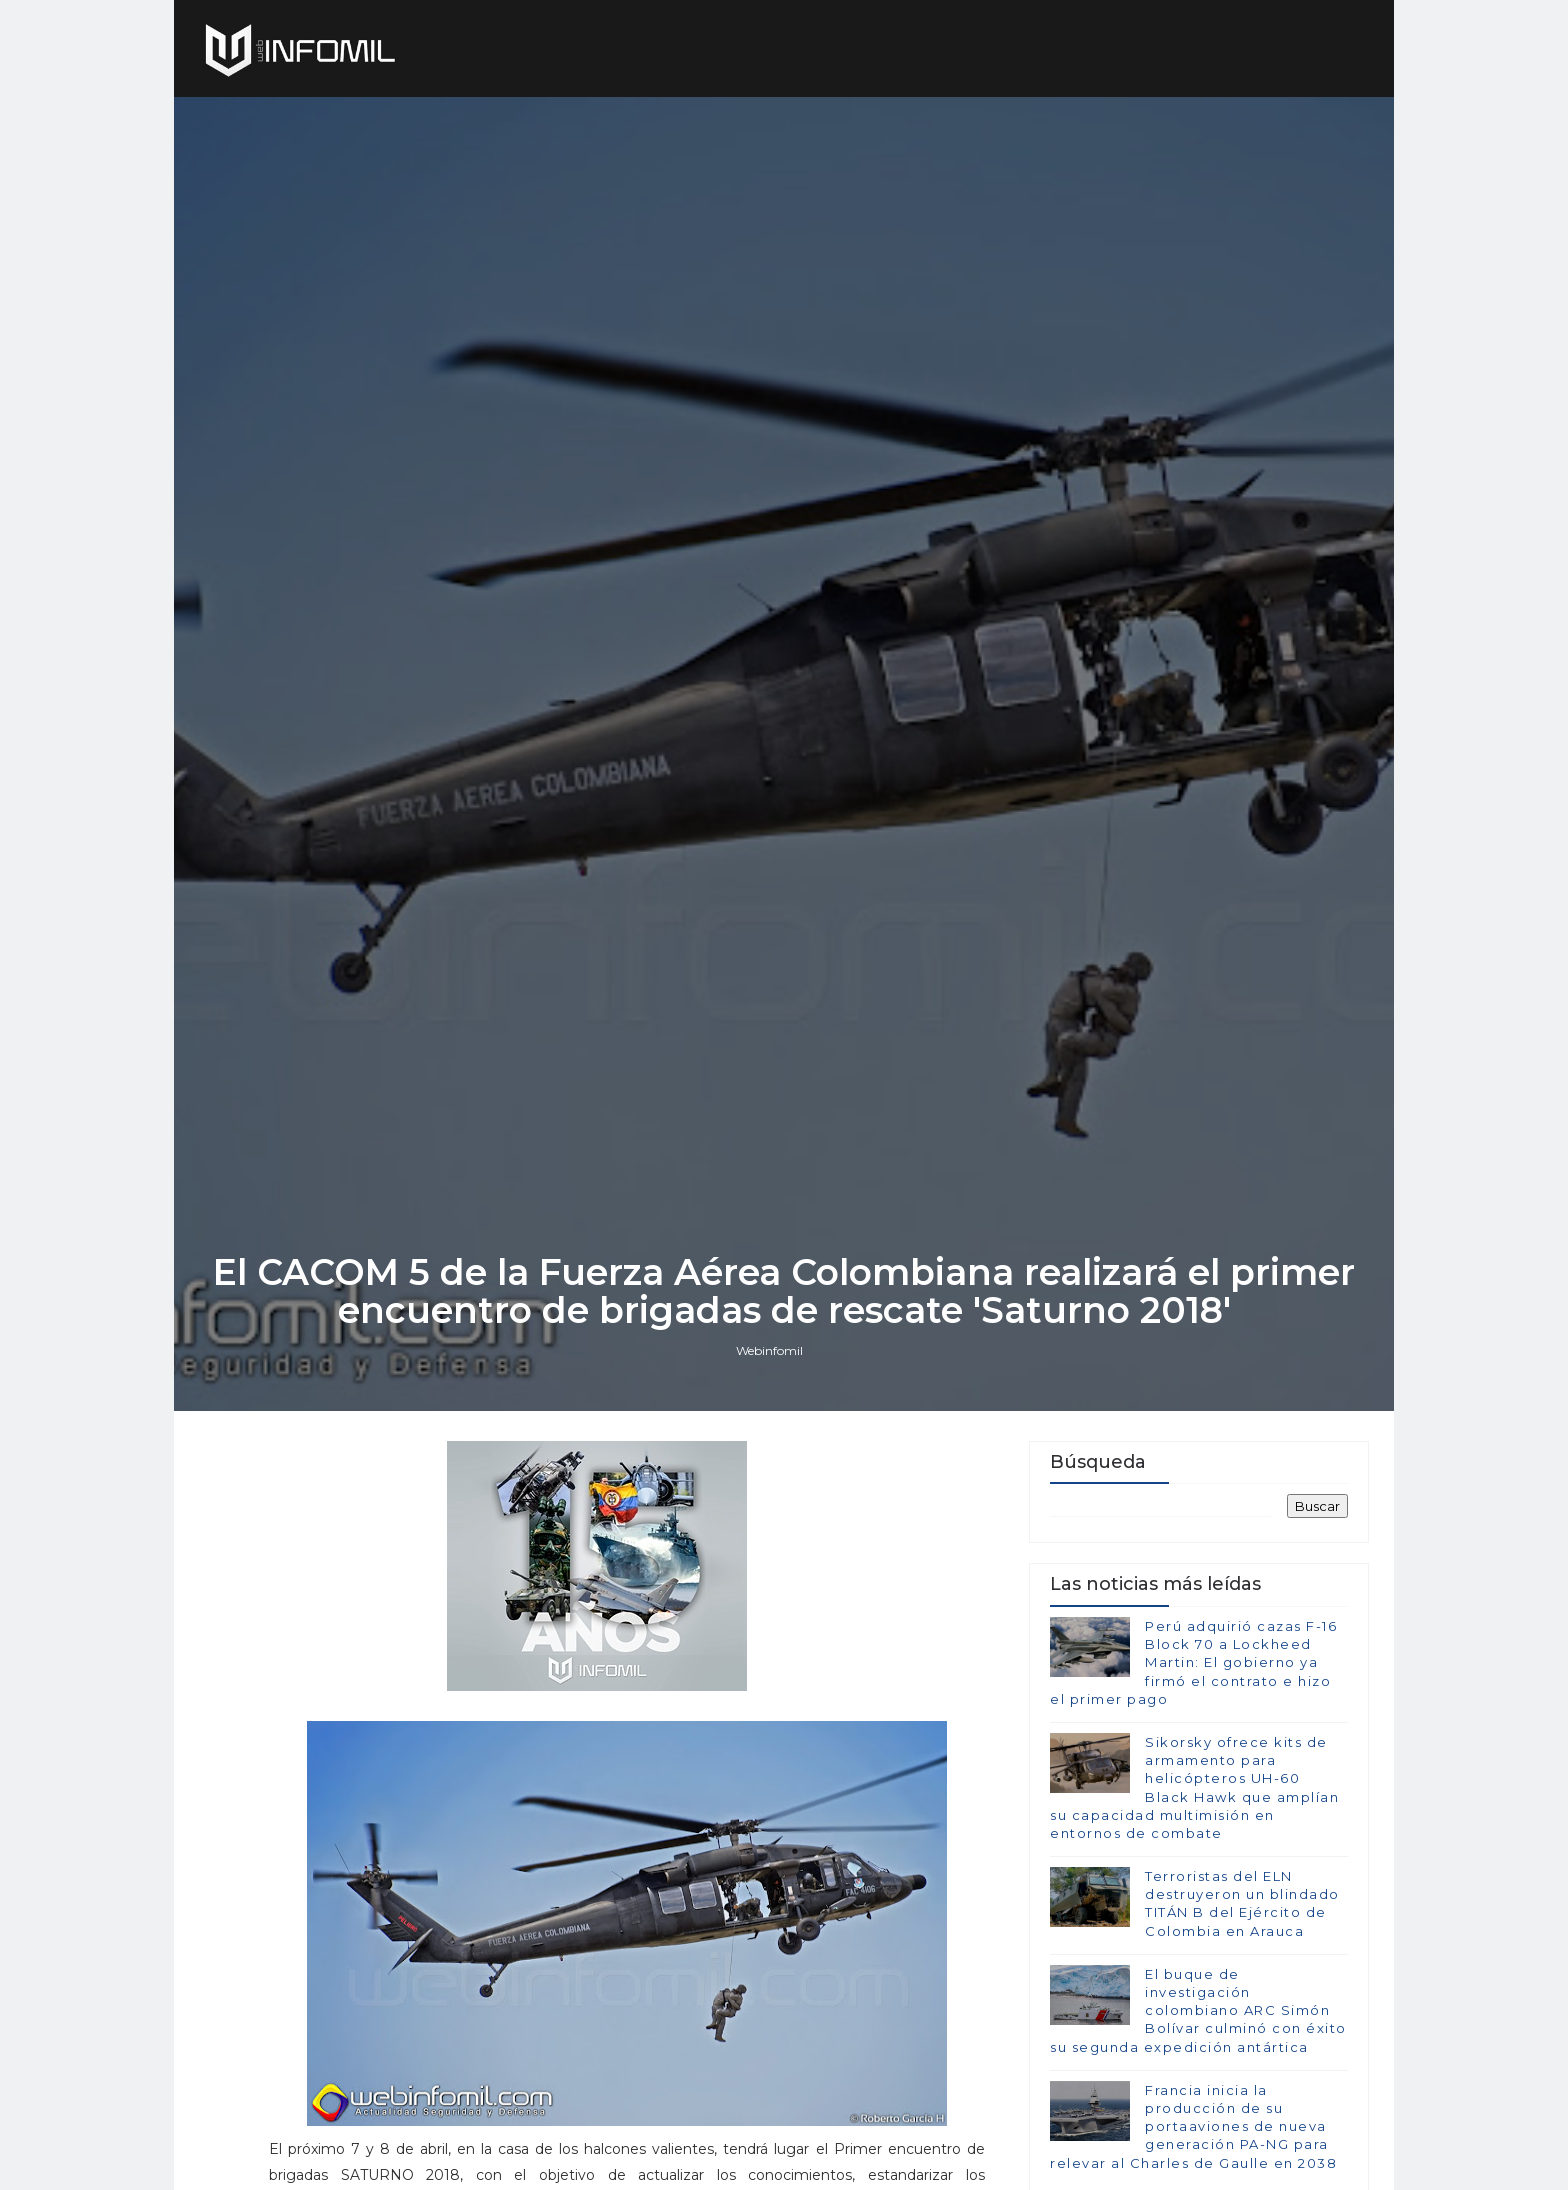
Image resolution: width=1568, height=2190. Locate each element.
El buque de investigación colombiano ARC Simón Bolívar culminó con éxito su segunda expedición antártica (1198, 2010)
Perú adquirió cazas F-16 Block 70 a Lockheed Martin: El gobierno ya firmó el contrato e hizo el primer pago (1193, 1662)
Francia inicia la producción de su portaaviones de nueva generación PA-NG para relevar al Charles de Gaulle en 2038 (1193, 2126)
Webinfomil (769, 1350)
